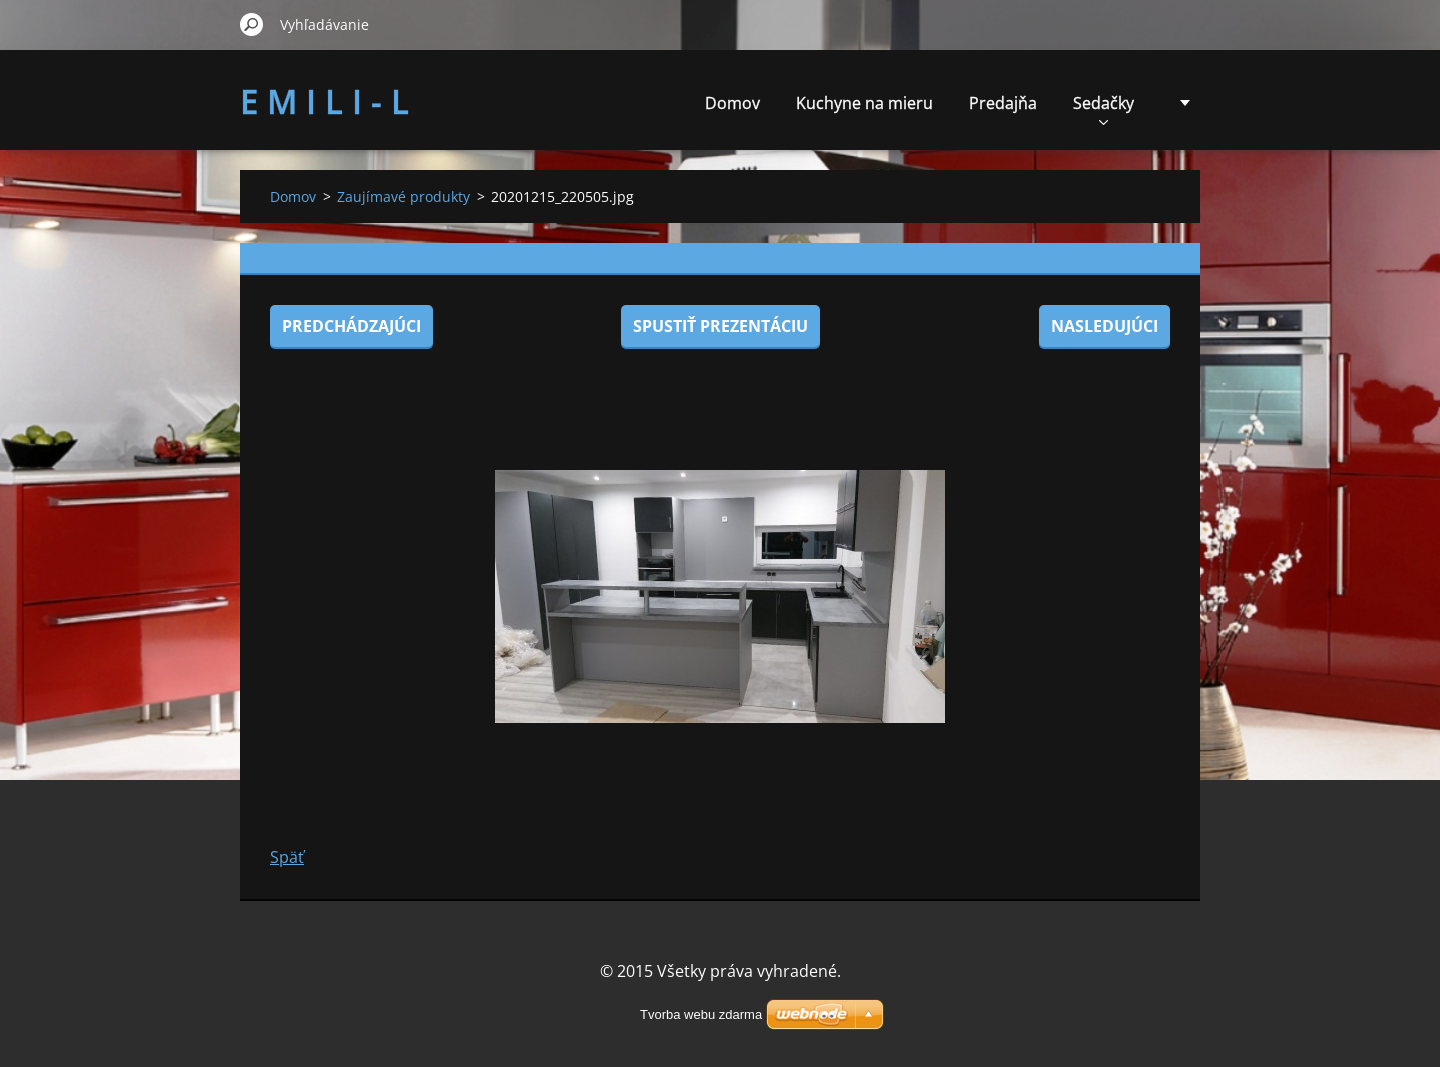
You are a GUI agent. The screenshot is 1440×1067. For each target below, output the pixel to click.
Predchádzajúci (351, 326)
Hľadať (252, 24)
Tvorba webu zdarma (701, 1014)
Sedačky (1103, 108)
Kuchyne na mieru (864, 103)
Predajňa (1003, 103)
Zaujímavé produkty (403, 196)
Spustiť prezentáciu (720, 326)
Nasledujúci (1104, 326)
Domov (732, 103)
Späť (287, 857)
